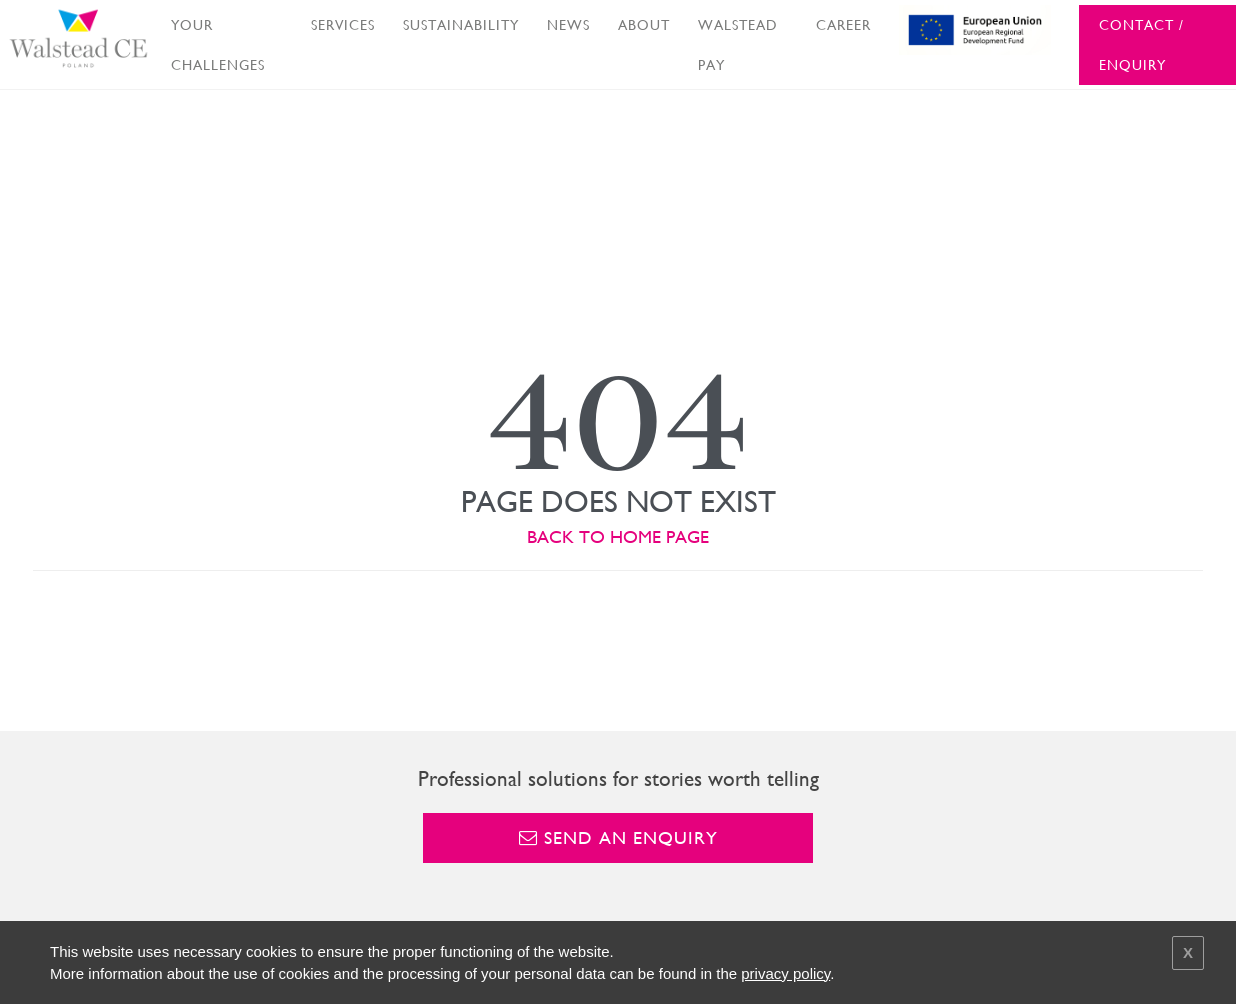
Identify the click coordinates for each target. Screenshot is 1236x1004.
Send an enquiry (618, 837)
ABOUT (644, 25)
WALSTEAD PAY (738, 45)
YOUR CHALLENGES (218, 45)
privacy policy (785, 973)
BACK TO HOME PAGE (618, 536)
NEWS (568, 25)
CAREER (843, 25)
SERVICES (343, 25)
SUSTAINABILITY (461, 25)
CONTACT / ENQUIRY (1141, 45)
